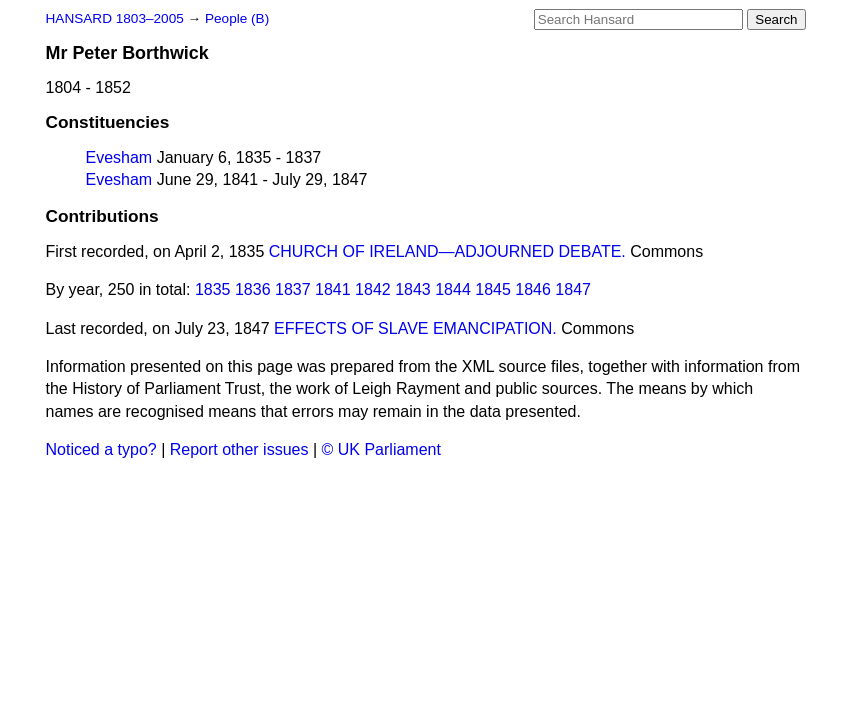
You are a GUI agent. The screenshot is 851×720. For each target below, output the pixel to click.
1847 (573, 289)
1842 (373, 289)
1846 (533, 289)
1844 (453, 289)
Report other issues (239, 449)
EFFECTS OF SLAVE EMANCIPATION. (415, 328)
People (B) (237, 18)
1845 (493, 289)
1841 (333, 289)
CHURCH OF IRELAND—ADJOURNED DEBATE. (447, 251)
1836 (253, 289)
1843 (413, 289)
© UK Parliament (381, 449)
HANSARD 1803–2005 (115, 18)
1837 (293, 289)
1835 (213, 289)
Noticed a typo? (101, 449)
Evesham (119, 157)
